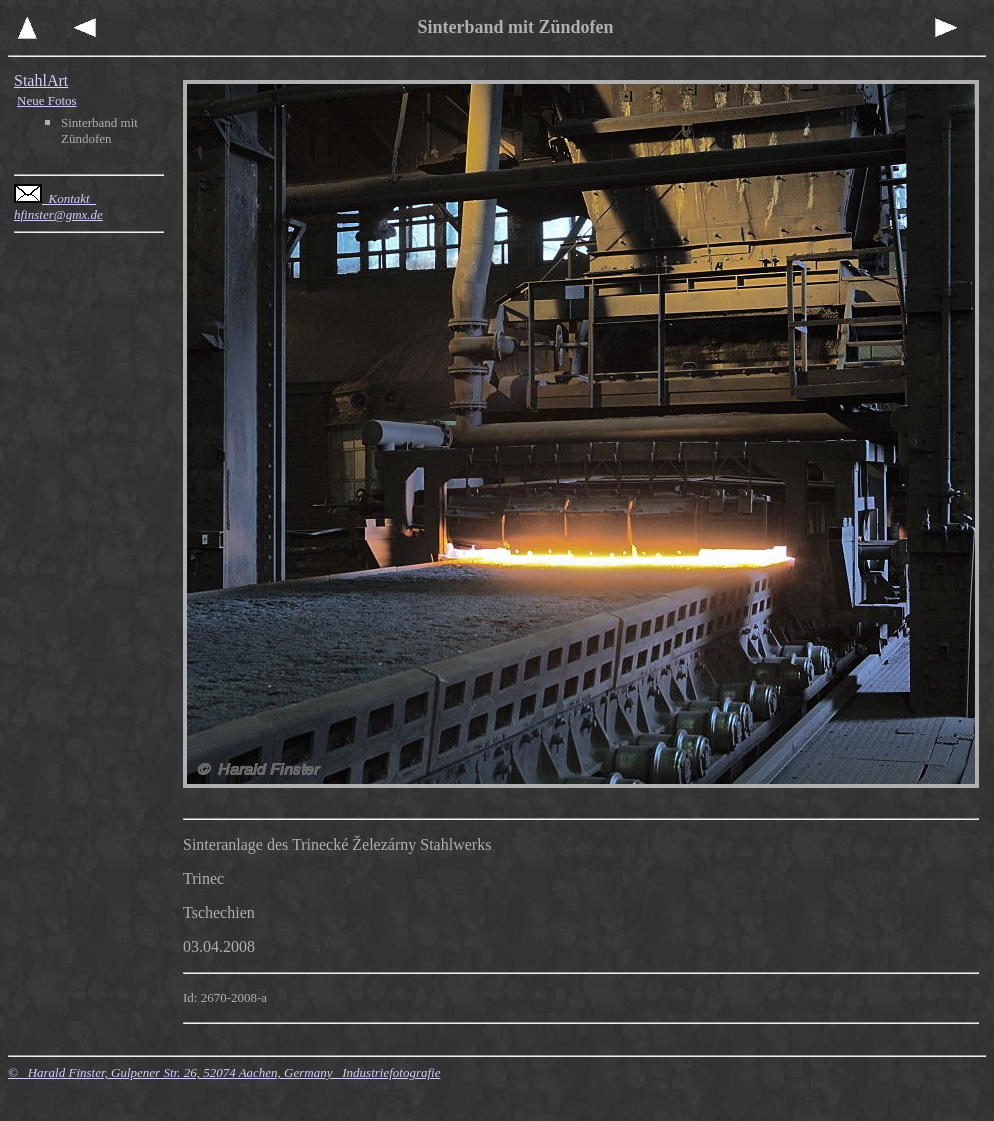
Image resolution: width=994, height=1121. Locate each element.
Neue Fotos (47, 100)
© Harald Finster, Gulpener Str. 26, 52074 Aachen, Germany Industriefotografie (224, 1072)
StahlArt (41, 80)
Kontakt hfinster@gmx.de (58, 206)
